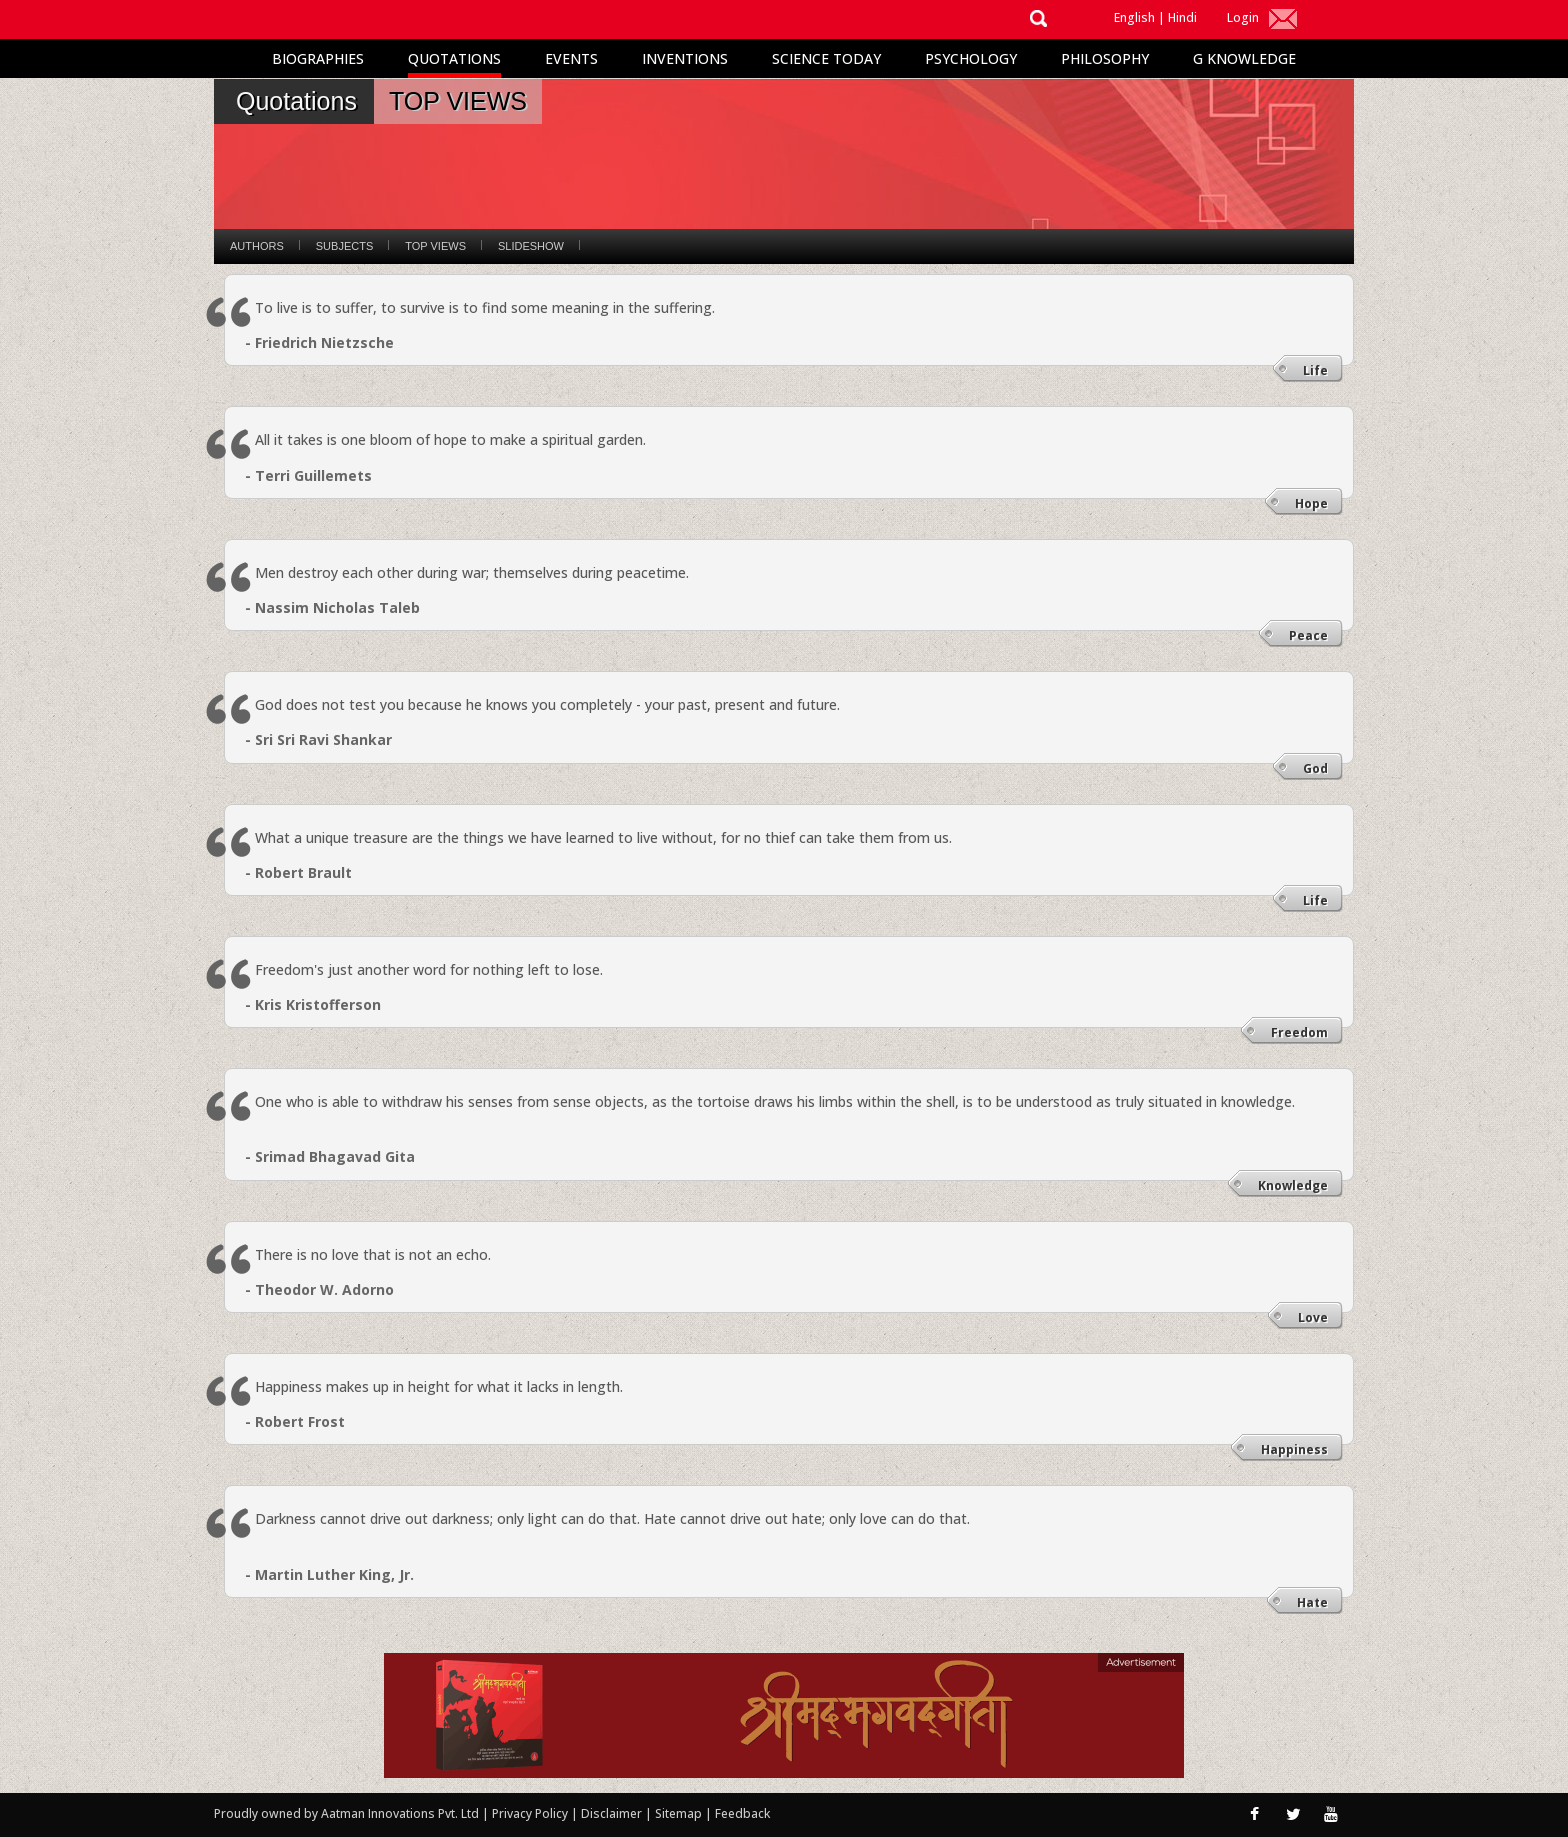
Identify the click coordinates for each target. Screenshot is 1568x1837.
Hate (1312, 1602)
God (1315, 768)
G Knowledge (1244, 58)
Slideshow (531, 246)
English (1134, 17)
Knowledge (1293, 1185)
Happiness (1294, 1449)
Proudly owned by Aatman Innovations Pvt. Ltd (346, 1813)
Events (571, 58)
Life (1315, 370)
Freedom (1299, 1032)
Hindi (1182, 17)
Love (1313, 1317)
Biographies (318, 58)
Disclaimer (611, 1813)
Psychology (971, 58)
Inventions (685, 58)
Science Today (826, 58)
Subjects (344, 246)
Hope (1311, 503)
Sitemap (680, 1813)
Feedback (742, 1813)
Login (1243, 17)
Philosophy (1105, 58)
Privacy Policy (531, 1813)
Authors (257, 246)
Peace (1308, 635)
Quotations (454, 58)
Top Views (435, 246)
